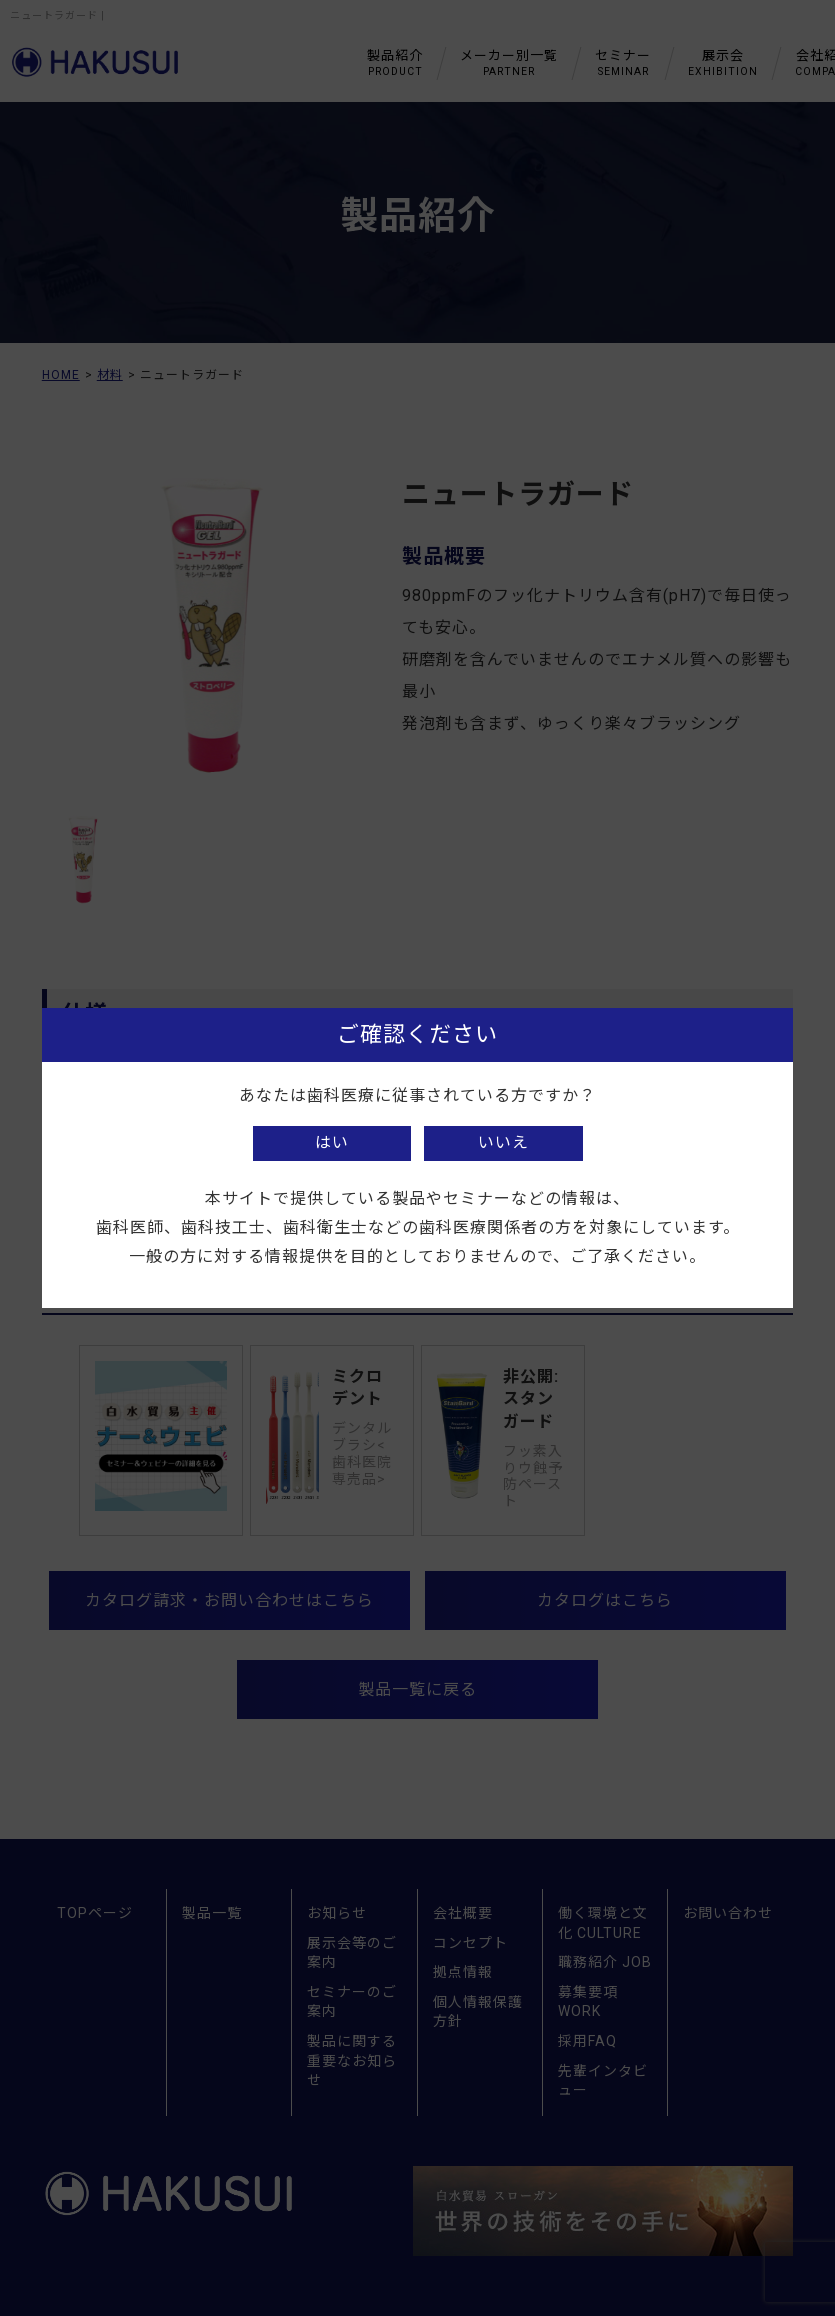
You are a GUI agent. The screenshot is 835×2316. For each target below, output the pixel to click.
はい (332, 1142)
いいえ (503, 1142)
